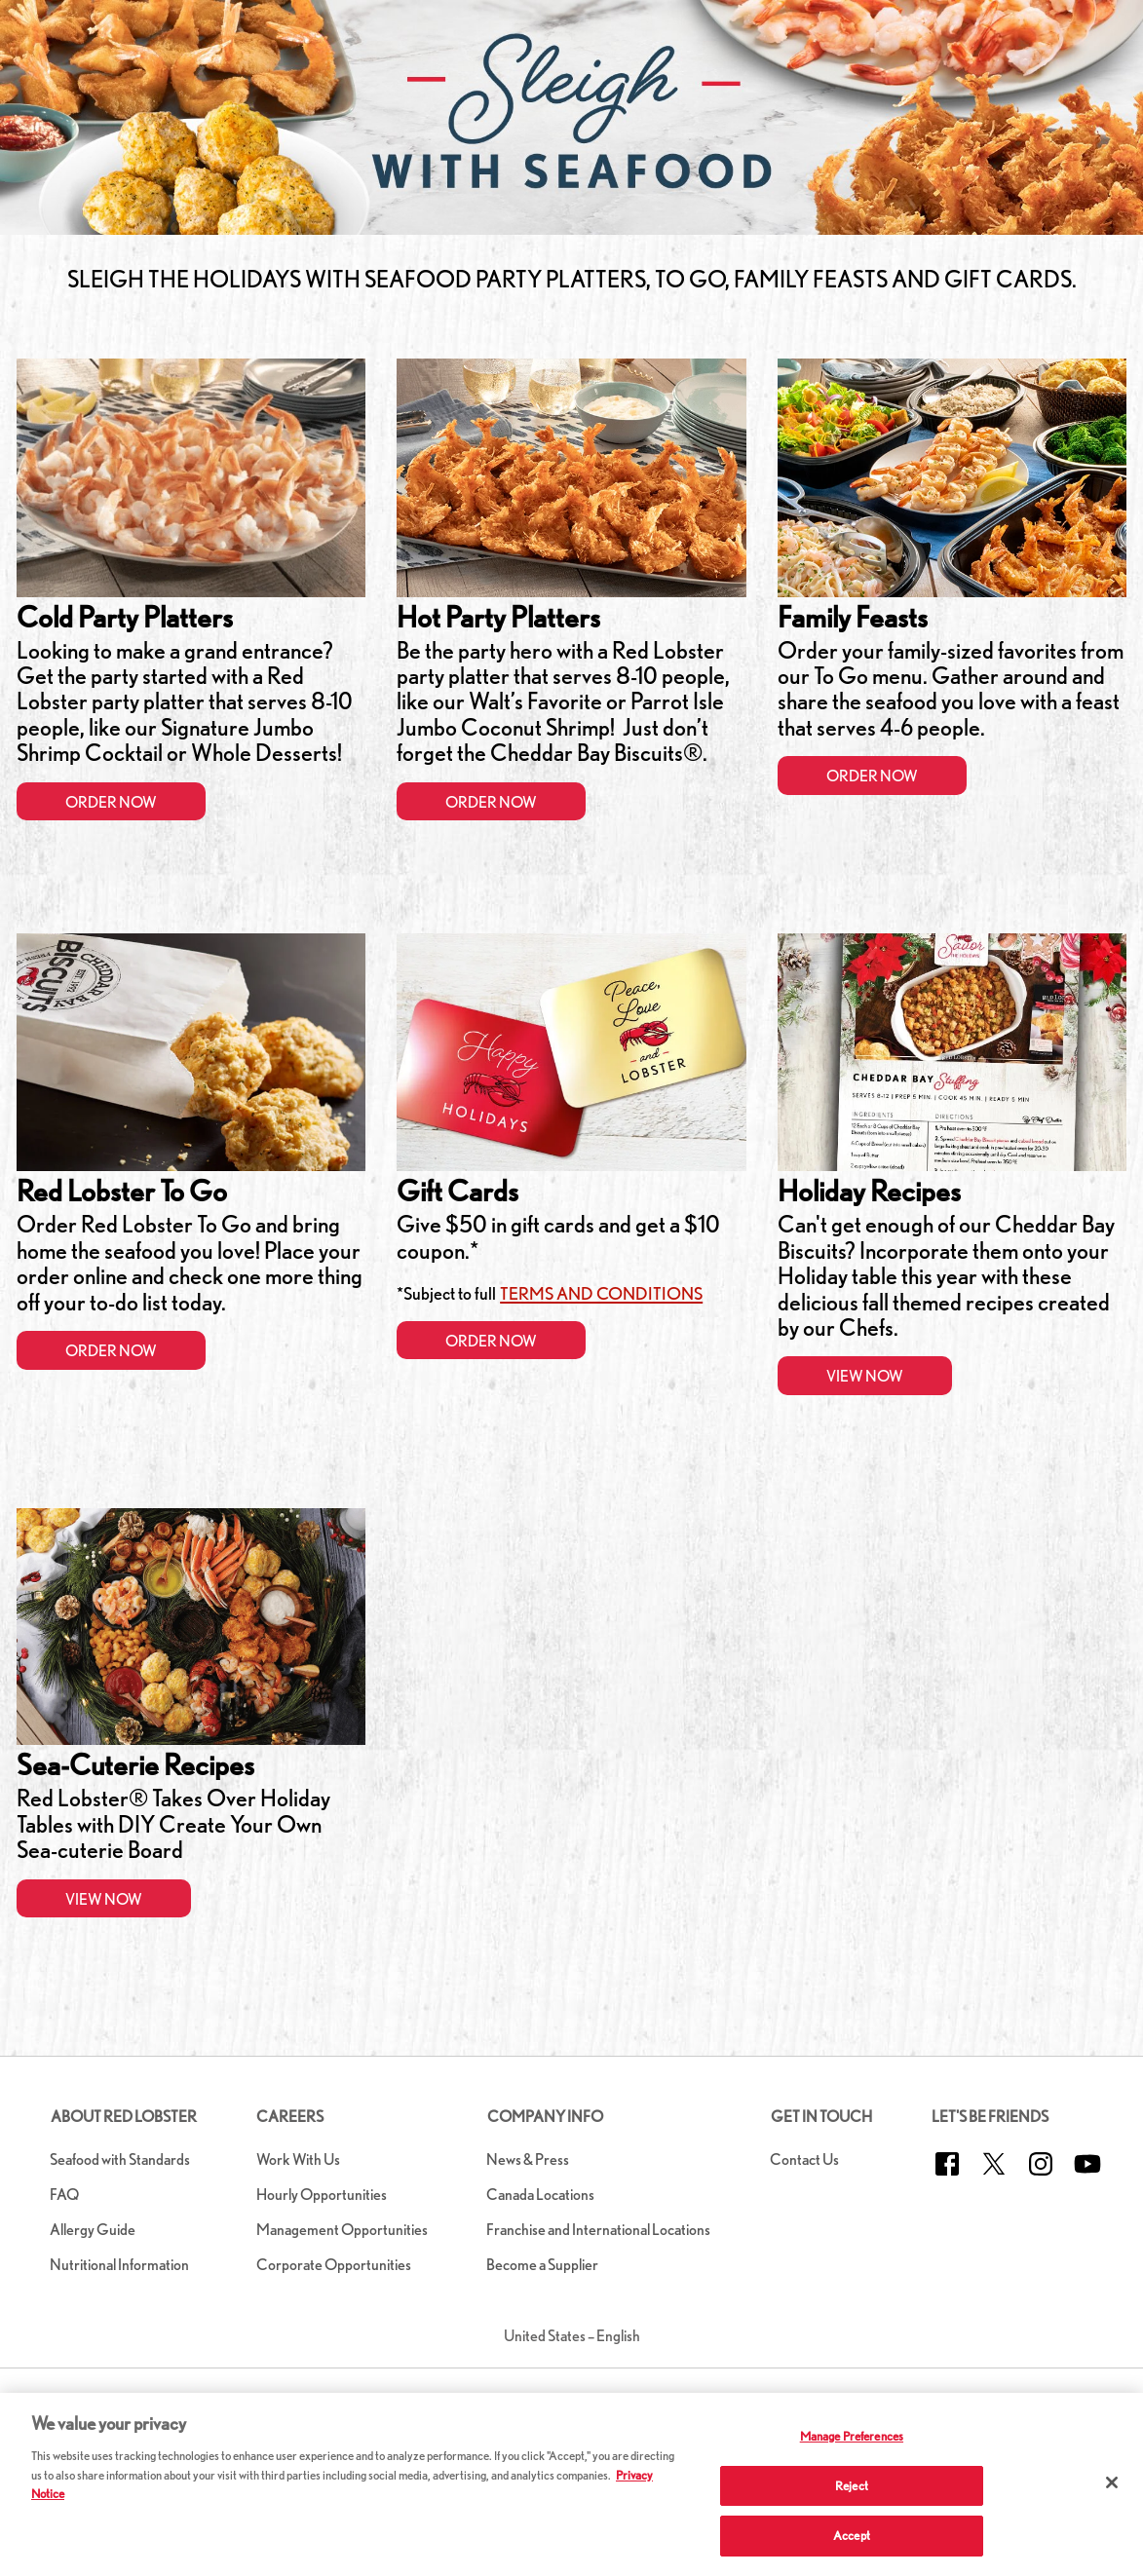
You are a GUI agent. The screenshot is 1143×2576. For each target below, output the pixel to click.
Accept (851, 2535)
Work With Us (298, 2159)
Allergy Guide (92, 2229)
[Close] (1111, 2482)
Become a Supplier (542, 2264)
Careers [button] (290, 2116)
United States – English (572, 2336)
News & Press (527, 2159)
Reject (851, 2486)
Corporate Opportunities (333, 2264)
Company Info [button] (545, 2116)
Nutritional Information (119, 2264)
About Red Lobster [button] (124, 2116)
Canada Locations (540, 2194)
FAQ (64, 2194)
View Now (864, 1376)
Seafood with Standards (120, 2159)
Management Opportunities (342, 2229)
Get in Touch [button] (821, 2116)
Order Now (111, 802)
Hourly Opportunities (321, 2194)
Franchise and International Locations (598, 2229)
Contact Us (804, 2159)
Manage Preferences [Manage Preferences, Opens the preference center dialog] (851, 2436)
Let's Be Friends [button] (990, 2116)
